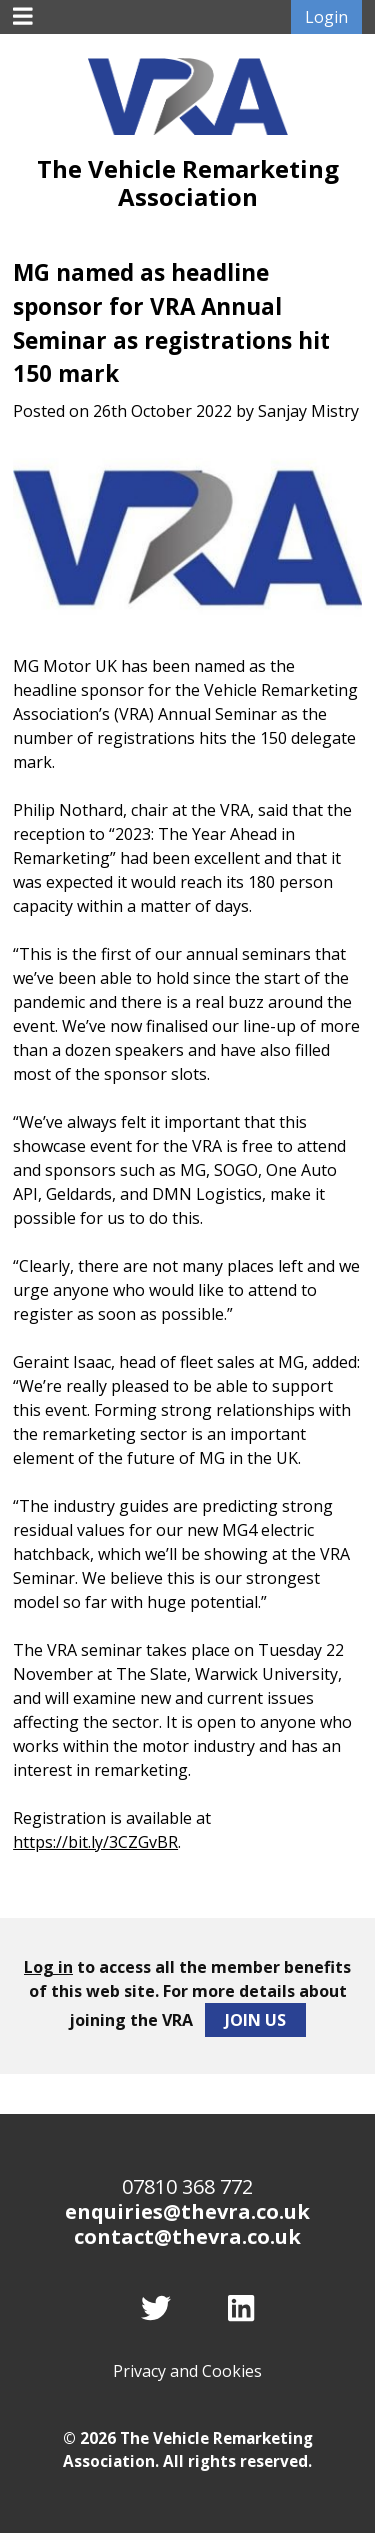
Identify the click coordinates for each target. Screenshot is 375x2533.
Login (326, 17)
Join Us (255, 2020)
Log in (48, 1967)
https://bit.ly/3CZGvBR (95, 1842)
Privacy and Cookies (187, 2371)
